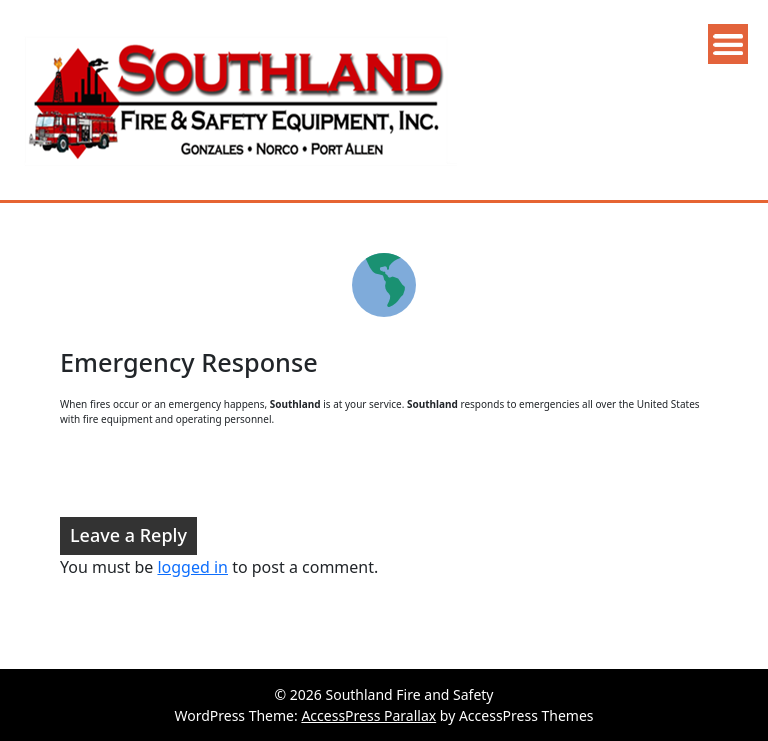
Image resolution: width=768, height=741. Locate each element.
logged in (192, 567)
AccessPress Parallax (368, 715)
